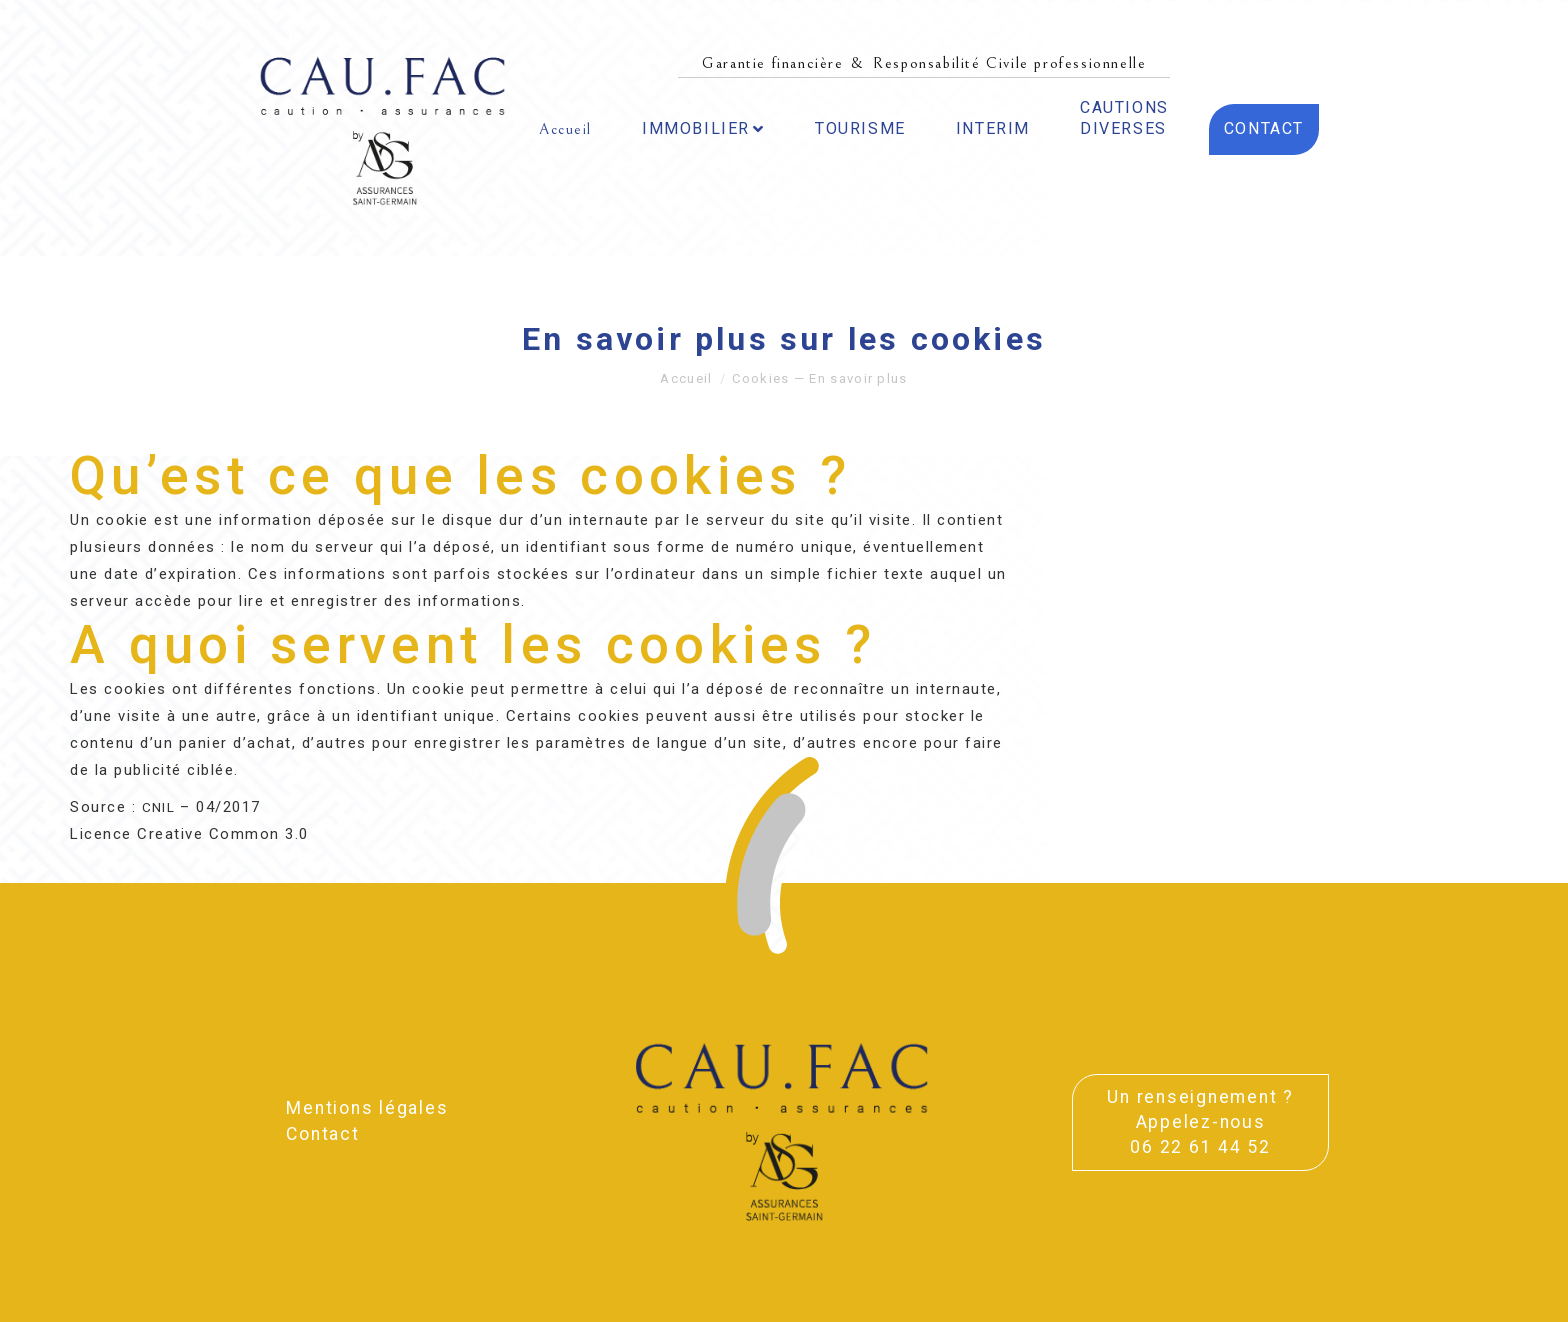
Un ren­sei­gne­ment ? (1200, 1097)
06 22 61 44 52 (1200, 1147)
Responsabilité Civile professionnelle (1009, 63)
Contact (322, 1134)
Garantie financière (772, 63)
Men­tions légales (367, 1108)
